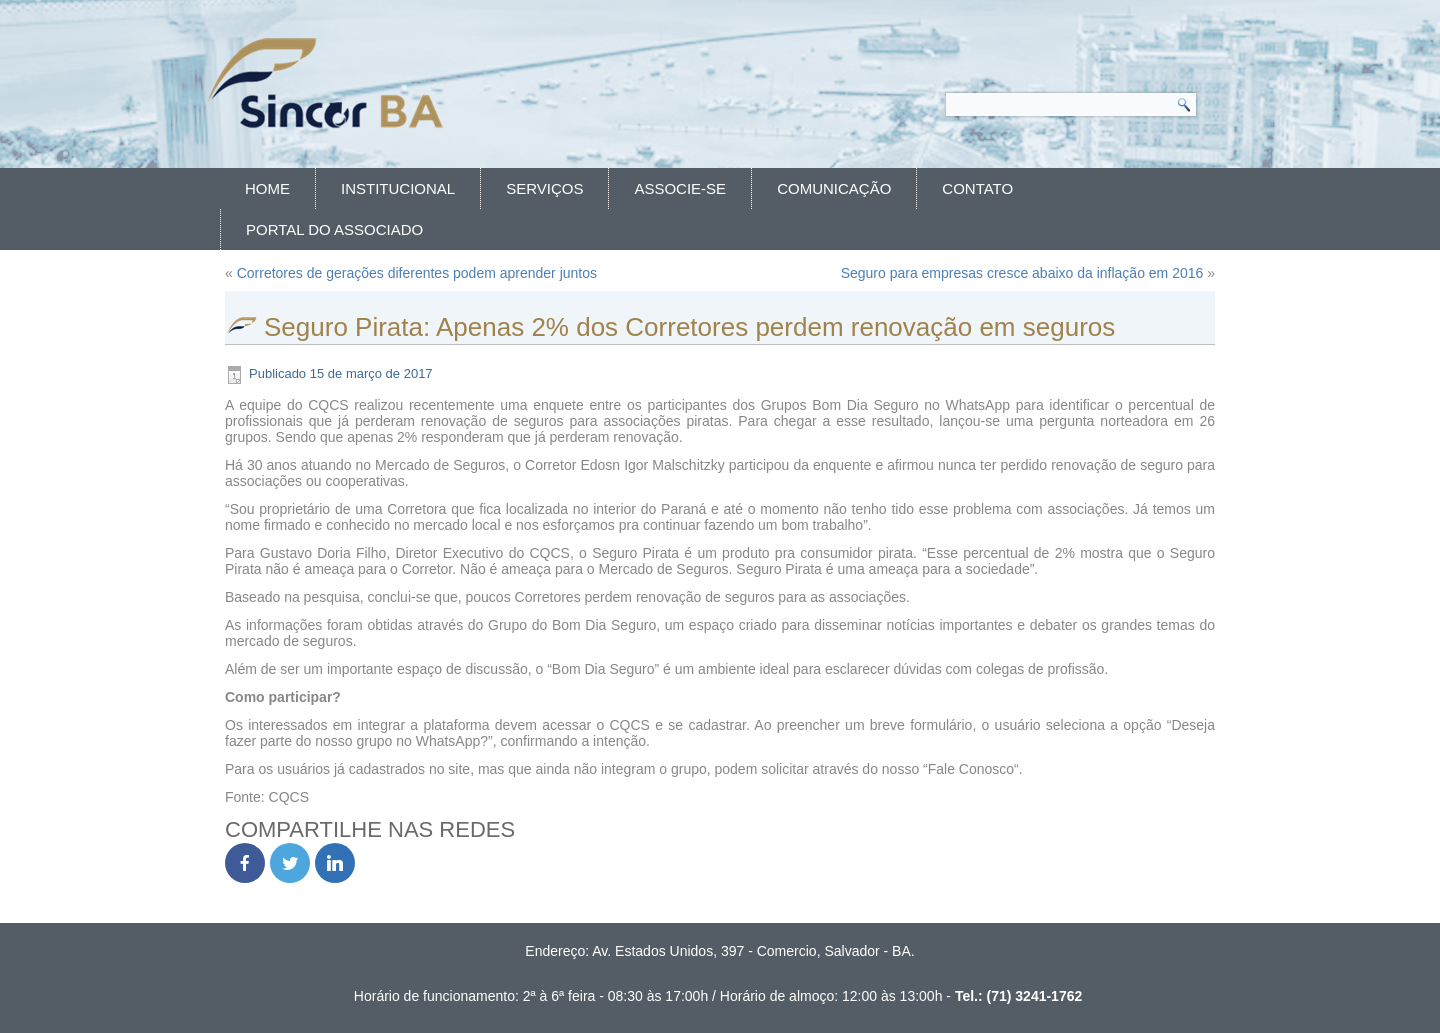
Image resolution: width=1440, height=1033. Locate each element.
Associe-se (680, 188)
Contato (977, 188)
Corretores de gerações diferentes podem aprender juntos (417, 273)
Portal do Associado (334, 229)
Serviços (544, 188)
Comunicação (834, 188)
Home (267, 188)
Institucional (398, 188)
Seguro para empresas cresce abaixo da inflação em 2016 (1022, 273)
